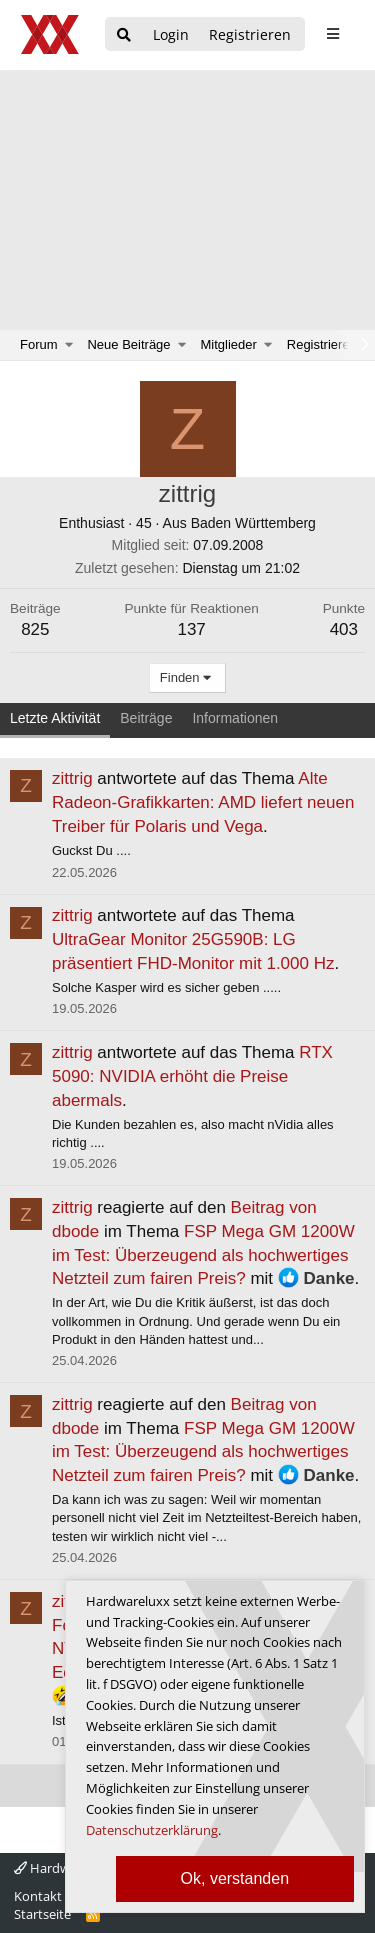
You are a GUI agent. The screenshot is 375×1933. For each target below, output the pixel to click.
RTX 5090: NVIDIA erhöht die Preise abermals (192, 1076)
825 (35, 629)
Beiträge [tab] (146, 718)
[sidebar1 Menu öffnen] (332, 34)
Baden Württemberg (253, 523)
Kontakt (38, 1896)
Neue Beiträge (128, 344)
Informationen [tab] (235, 718)
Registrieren (322, 344)
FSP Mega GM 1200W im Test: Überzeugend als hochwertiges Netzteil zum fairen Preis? (203, 1255)
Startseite (42, 1914)
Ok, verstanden (235, 1878)
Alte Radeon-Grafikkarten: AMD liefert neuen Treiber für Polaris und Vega (203, 802)
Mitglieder (229, 344)
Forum (39, 344)
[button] (69, 345)
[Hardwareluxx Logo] (51, 34)
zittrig (72, 778)
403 (344, 629)
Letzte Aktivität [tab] (55, 718)
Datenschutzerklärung (152, 1830)
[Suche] (124, 35)
